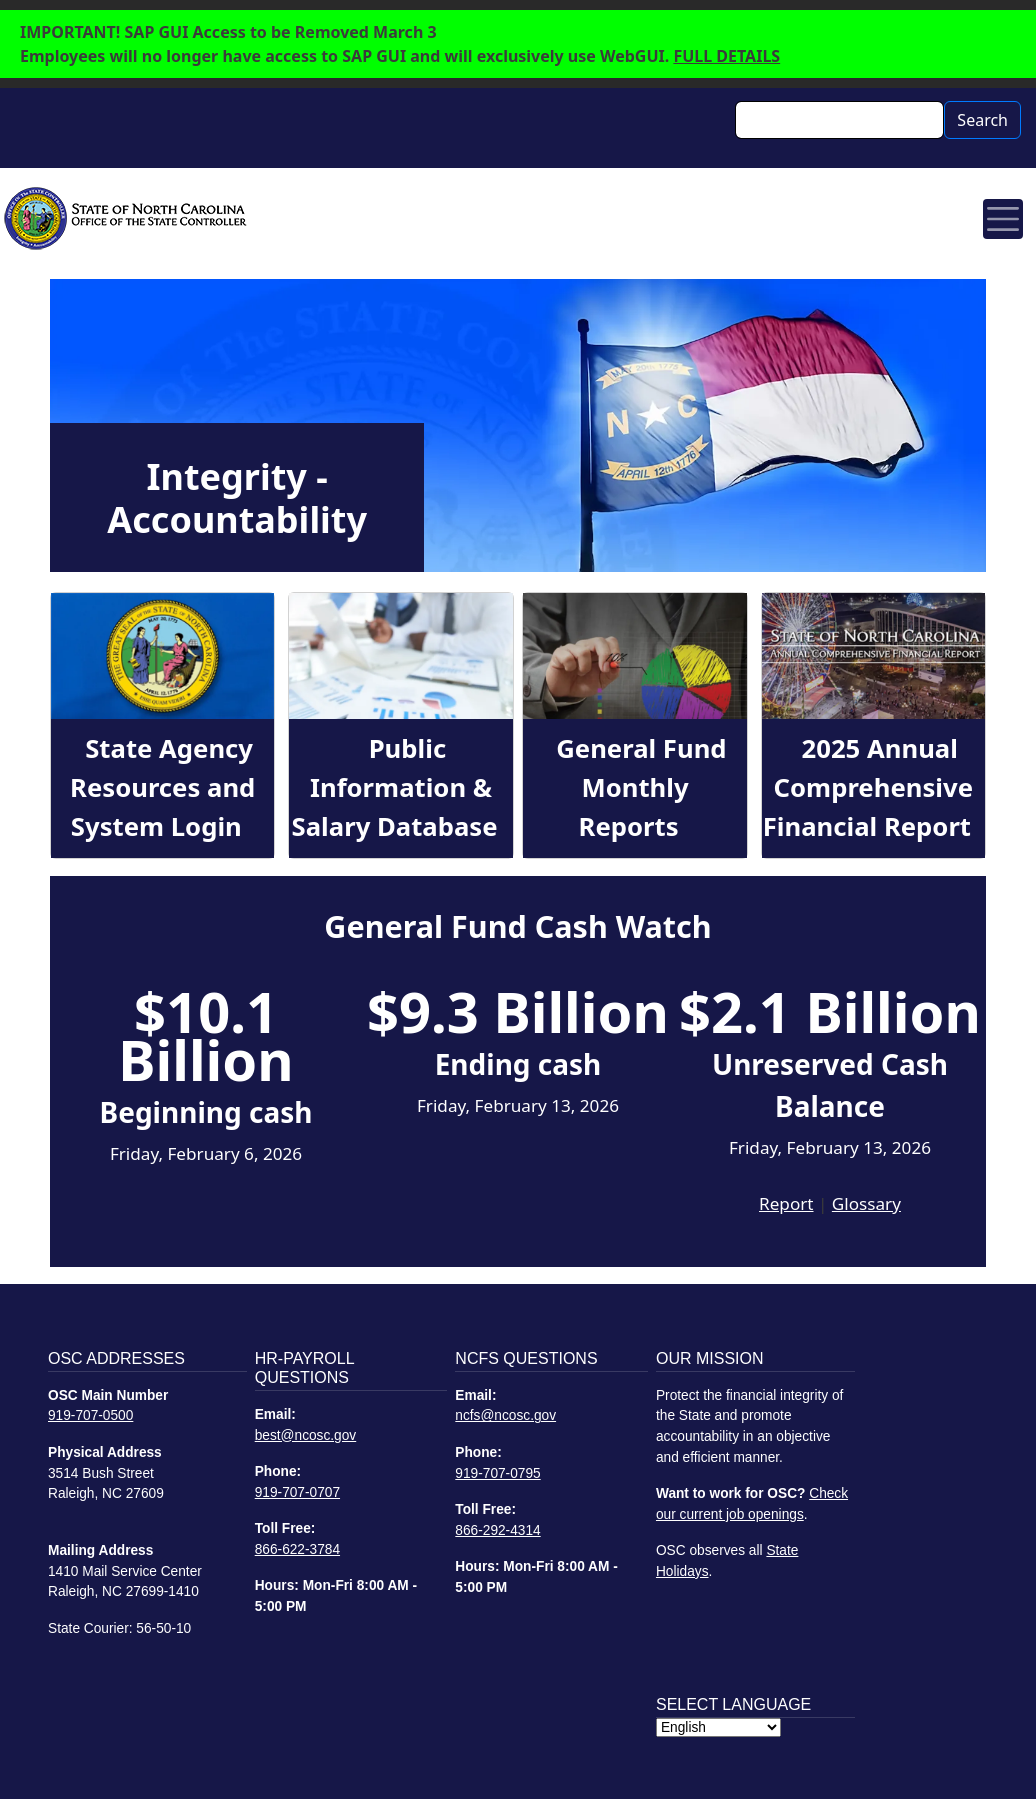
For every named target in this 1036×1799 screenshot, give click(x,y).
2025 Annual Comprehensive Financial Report (868, 787)
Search (982, 120)
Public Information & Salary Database (395, 787)
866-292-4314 (497, 1530)
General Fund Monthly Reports (641, 787)
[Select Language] (718, 1727)
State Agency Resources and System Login (162, 787)
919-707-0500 (90, 1415)
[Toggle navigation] (1003, 219)
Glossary (866, 1203)
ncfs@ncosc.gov (505, 1415)
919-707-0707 (297, 1492)
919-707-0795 (497, 1473)
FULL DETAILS (726, 56)
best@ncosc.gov (306, 1435)
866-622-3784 (297, 1549)
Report (786, 1203)
